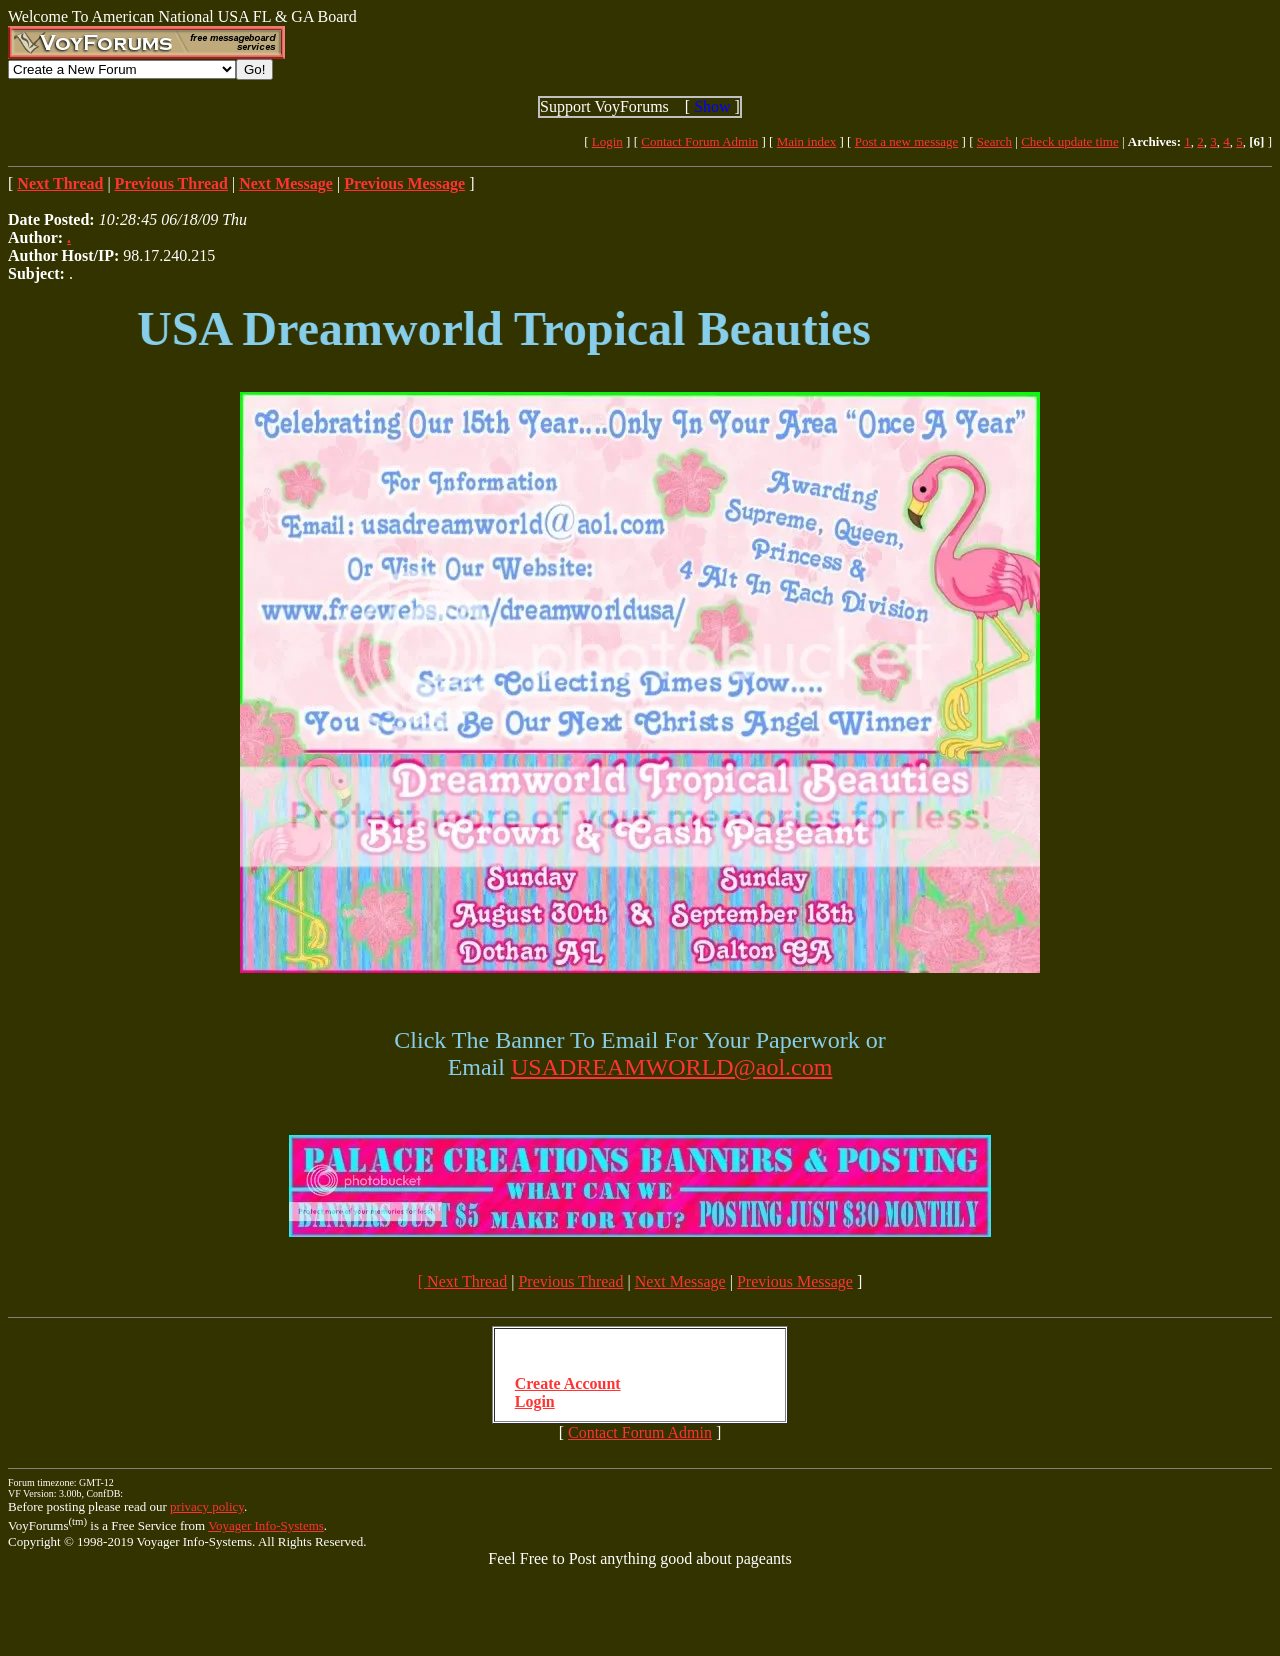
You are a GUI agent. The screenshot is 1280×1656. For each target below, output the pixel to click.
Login (607, 141)
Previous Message (795, 1281)
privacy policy (207, 1506)
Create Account (568, 1383)
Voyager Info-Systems (266, 1525)
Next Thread (467, 1281)
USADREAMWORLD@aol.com (671, 1067)
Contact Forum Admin (699, 141)
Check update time (1069, 141)
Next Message (680, 1281)
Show (712, 106)
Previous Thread (570, 1281)
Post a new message (907, 141)
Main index (807, 141)
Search (994, 141)
